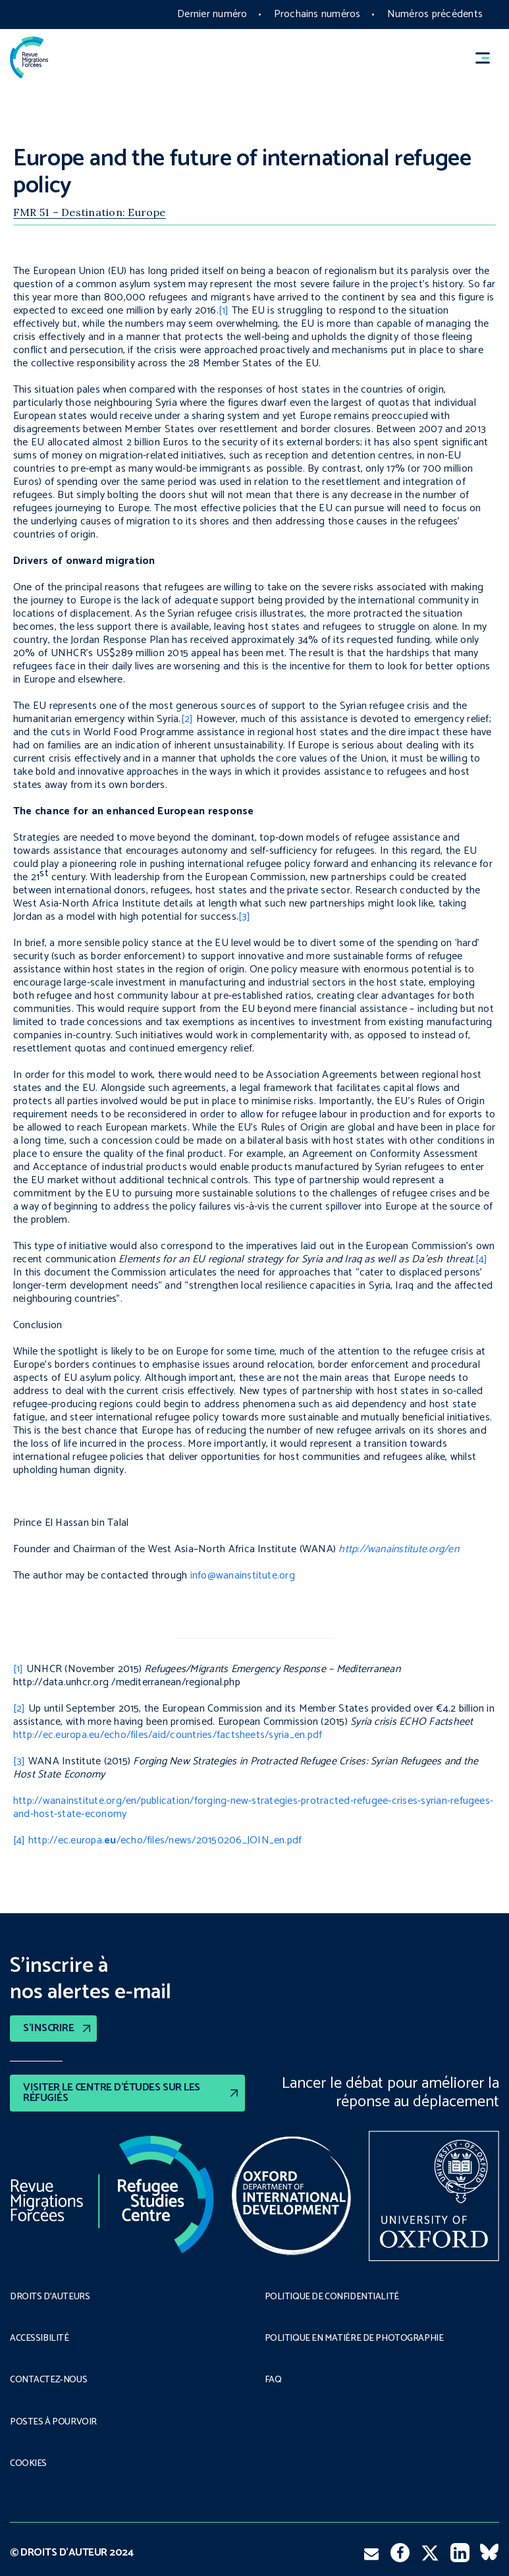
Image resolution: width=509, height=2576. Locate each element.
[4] (481, 1259)
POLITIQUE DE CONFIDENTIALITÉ (332, 2297)
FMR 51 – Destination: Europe (89, 212)
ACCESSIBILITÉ (39, 2339)
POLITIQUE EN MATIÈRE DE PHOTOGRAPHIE (354, 2339)
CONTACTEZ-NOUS (48, 2380)
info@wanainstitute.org (242, 1575)
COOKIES (28, 2464)
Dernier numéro (212, 14)
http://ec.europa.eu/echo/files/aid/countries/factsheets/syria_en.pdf (167, 1735)
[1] (224, 311)
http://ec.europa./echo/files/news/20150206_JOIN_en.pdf (165, 1840)
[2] (187, 719)
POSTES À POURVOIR (53, 2422)
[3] (244, 917)
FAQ (273, 2380)
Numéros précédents (435, 14)
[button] (488, 57)
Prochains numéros (317, 14)
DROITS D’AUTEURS (50, 2297)
